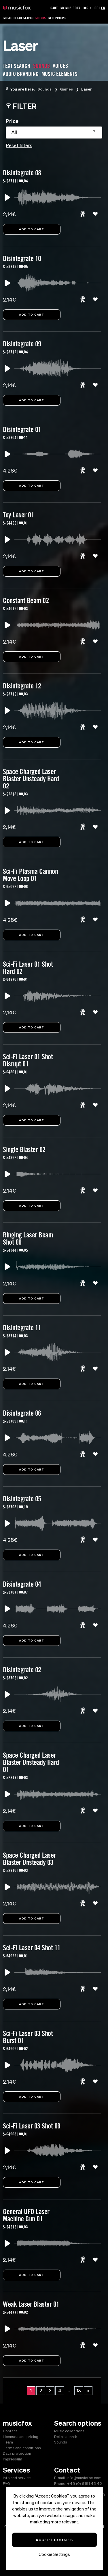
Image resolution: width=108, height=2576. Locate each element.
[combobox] (54, 132)
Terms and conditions (22, 2448)
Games (66, 89)
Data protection (17, 2453)
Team (8, 2442)
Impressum (12, 2459)
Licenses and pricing (20, 2437)
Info (51, 18)
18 (79, 2390)
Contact (10, 2431)
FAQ (6, 2483)
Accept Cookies (54, 2540)
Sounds (40, 18)
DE (96, 7)
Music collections (69, 2431)
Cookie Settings (54, 2554)
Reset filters (19, 145)
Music (7, 18)
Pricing (61, 18)
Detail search (65, 2437)
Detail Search (24, 18)
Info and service (17, 2478)
